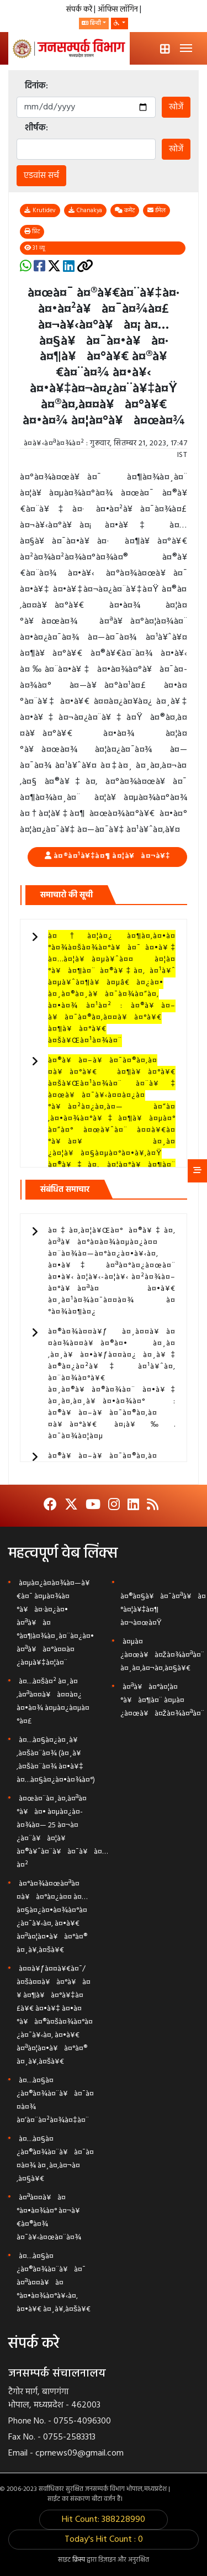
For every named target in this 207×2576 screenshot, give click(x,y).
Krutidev (40, 210)
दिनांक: (36, 86)
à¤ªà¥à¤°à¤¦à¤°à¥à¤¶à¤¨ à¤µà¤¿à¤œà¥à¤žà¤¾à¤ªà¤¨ (162, 1700)
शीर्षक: (36, 128)
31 (35, 248)
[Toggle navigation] (186, 48)
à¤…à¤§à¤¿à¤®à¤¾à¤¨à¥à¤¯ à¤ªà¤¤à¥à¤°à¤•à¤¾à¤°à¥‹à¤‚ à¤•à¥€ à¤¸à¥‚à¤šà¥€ (54, 2283)
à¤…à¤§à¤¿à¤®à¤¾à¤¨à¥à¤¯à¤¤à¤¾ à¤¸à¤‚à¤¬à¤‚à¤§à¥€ (55, 2159)
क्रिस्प (79, 2560)
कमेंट (125, 210)
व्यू (34, 248)
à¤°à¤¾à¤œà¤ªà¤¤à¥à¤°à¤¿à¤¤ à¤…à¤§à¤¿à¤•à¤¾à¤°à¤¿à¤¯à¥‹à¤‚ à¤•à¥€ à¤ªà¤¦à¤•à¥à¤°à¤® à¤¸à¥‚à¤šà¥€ (52, 1917)
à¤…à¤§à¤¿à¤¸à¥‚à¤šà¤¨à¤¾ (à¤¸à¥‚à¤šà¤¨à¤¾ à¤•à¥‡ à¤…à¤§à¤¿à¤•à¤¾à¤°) (56, 1760)
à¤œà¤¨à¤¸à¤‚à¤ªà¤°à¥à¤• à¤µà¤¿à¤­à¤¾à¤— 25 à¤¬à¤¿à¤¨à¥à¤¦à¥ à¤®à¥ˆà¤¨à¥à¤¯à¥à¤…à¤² (62, 1831)
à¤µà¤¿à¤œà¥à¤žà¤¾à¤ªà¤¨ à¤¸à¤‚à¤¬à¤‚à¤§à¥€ (162, 1655)
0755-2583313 (69, 2437)
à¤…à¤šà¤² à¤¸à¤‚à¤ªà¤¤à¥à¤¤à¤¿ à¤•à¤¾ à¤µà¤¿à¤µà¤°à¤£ (53, 1701)
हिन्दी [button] (91, 23)
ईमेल (156, 210)
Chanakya (85, 210)
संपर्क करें (80, 9)
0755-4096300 (82, 2421)
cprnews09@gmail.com (79, 2453)
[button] (119, 23)
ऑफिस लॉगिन (119, 9)
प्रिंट (32, 231)
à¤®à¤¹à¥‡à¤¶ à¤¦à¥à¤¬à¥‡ (112, 856)
